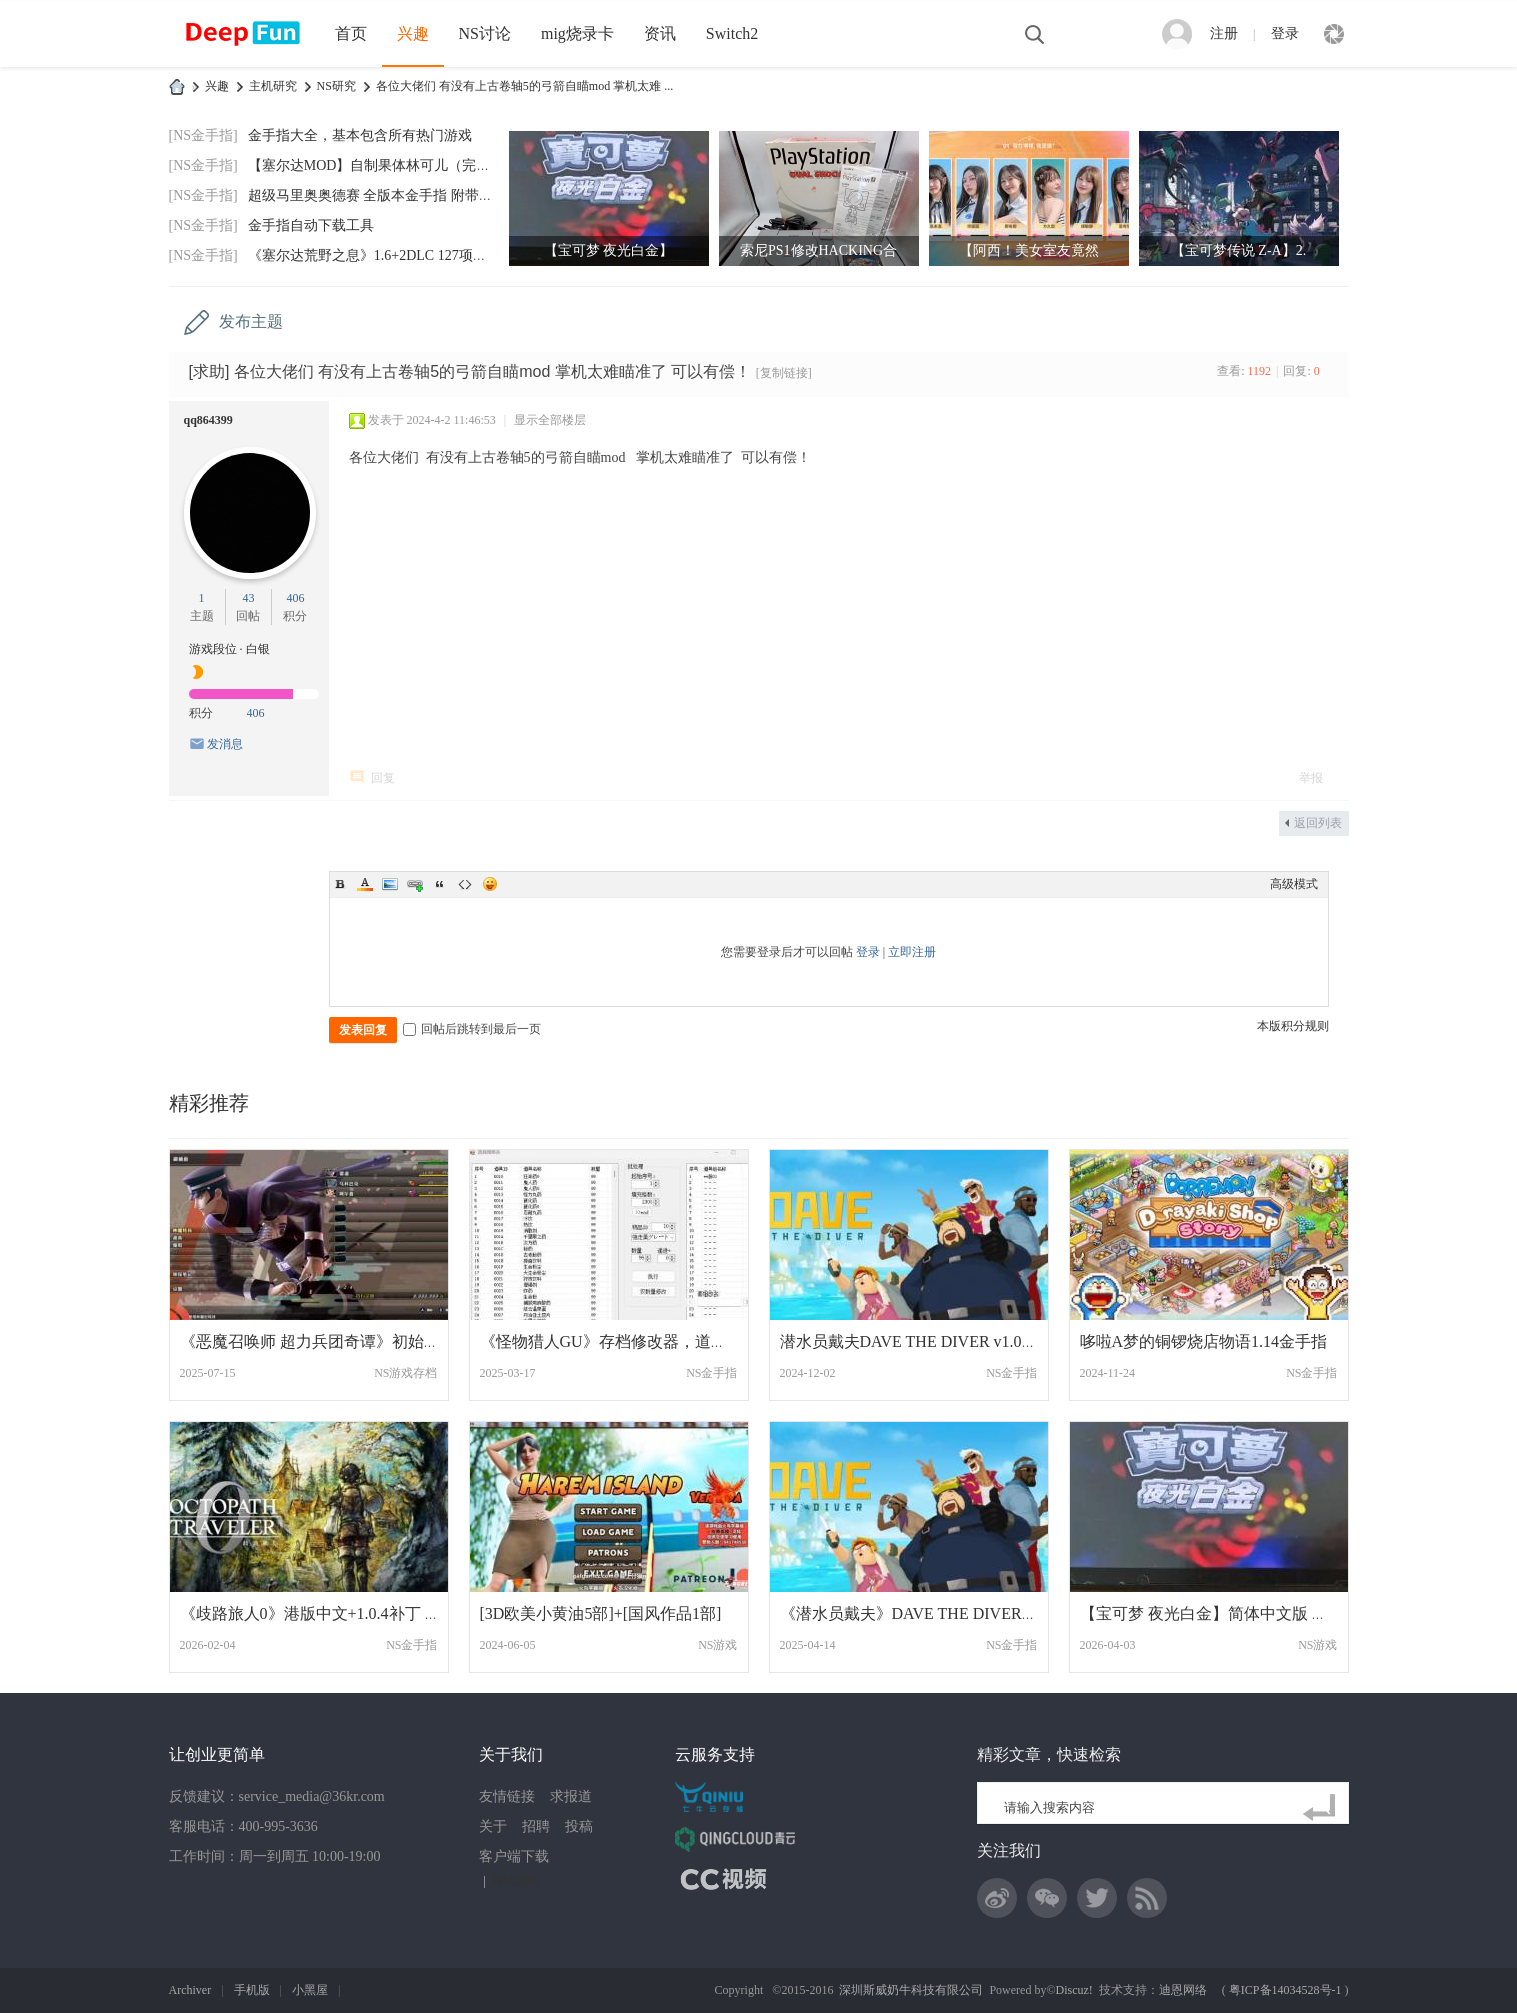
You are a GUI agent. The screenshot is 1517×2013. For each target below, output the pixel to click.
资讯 (660, 33)
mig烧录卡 (577, 33)
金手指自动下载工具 (311, 225)
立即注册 (912, 952)
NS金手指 (711, 1373)
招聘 (536, 1826)
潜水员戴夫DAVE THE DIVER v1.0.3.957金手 (937, 1341)
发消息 (225, 744)
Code (465, 884)
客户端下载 (514, 1856)
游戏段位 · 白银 (229, 649)
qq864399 (208, 420)
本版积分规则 (1293, 1026)
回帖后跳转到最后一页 (472, 1029)
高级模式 (1294, 884)
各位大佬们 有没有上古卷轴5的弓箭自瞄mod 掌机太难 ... (524, 86)
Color (365, 884)
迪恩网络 (1183, 1990)
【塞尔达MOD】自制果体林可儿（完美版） (383, 165)
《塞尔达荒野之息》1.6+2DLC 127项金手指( (384, 255)
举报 (1311, 778)
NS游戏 (717, 1645)
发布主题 (251, 321)
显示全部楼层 (550, 420)
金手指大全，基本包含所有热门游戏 (360, 135)
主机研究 (273, 86)
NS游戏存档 (405, 1373)
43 (248, 598)
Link (415, 884)
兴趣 (413, 33)
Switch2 (732, 33)
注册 (1224, 33)
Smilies (490, 884)
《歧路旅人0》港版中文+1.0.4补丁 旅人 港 (328, 1613)
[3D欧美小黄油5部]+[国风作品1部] (601, 1613)
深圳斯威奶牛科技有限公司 (911, 1990)
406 (295, 598)
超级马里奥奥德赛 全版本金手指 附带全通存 (384, 195)
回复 (383, 778)
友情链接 (507, 1796)
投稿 (579, 1826)
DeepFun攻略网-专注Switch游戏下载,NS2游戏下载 (177, 86)
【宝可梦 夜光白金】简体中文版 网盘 (1212, 1613)
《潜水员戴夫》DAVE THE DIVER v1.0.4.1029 (941, 1613)
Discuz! (1074, 1990)
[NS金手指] (203, 135)
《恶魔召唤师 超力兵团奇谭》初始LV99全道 (336, 1341)
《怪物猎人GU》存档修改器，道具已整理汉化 (643, 1341)
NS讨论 (485, 33)
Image (390, 884)
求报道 (571, 1796)
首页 (351, 33)
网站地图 (515, 1881)
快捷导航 (1334, 34)
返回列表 (1318, 823)
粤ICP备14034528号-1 (1285, 1990)
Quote (440, 884)
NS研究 (336, 86)
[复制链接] (784, 373)
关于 (493, 1826)
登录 (1285, 33)
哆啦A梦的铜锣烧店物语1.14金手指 (1204, 1341)
